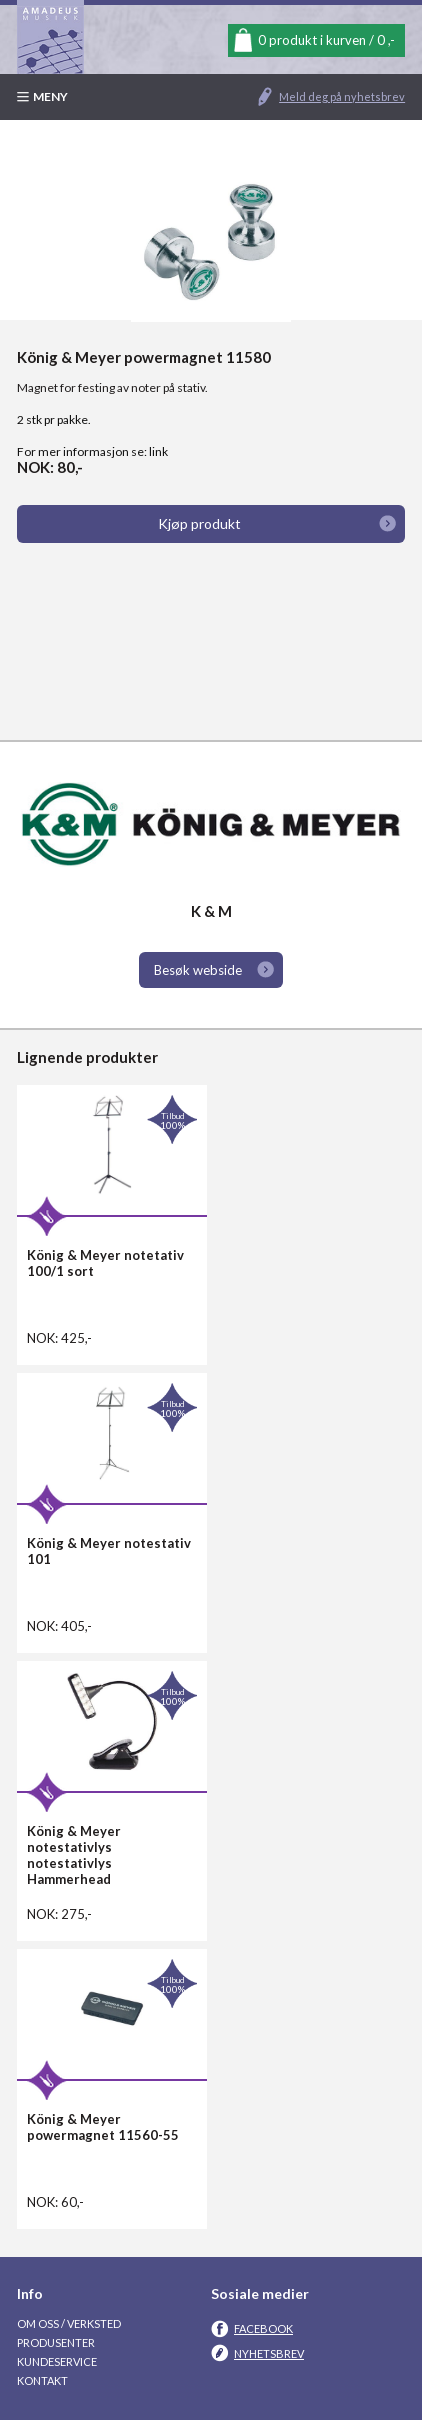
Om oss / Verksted (69, 2323)
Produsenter (56, 2342)
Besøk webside (198, 970)
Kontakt (42, 2380)
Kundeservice (57, 2361)
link (158, 451)
